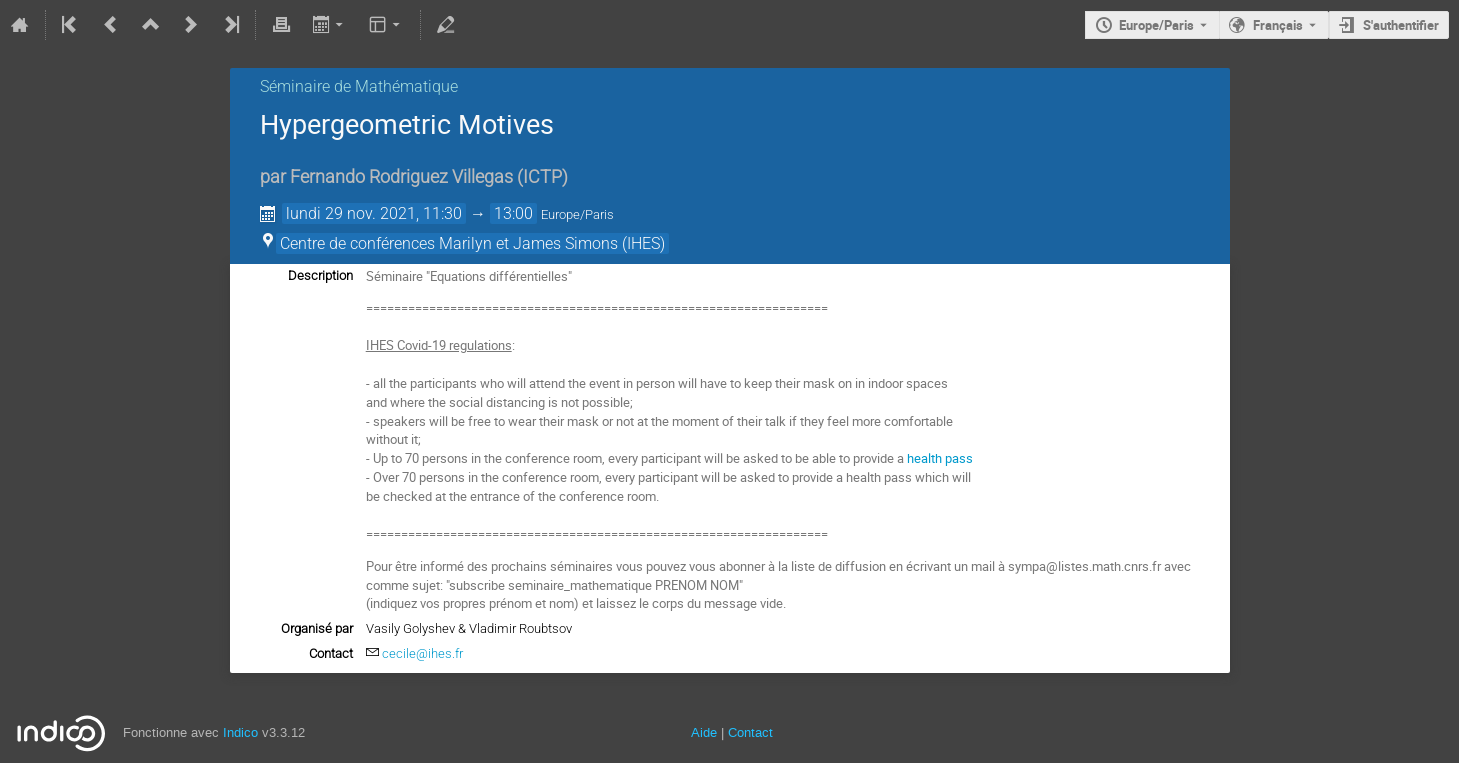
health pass (940, 458)
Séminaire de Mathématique (359, 86)
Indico (240, 732)
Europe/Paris (1156, 25)
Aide (704, 732)
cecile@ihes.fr (422, 653)
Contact (750, 732)
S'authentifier (1401, 25)
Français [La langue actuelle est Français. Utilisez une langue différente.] (1278, 25)
